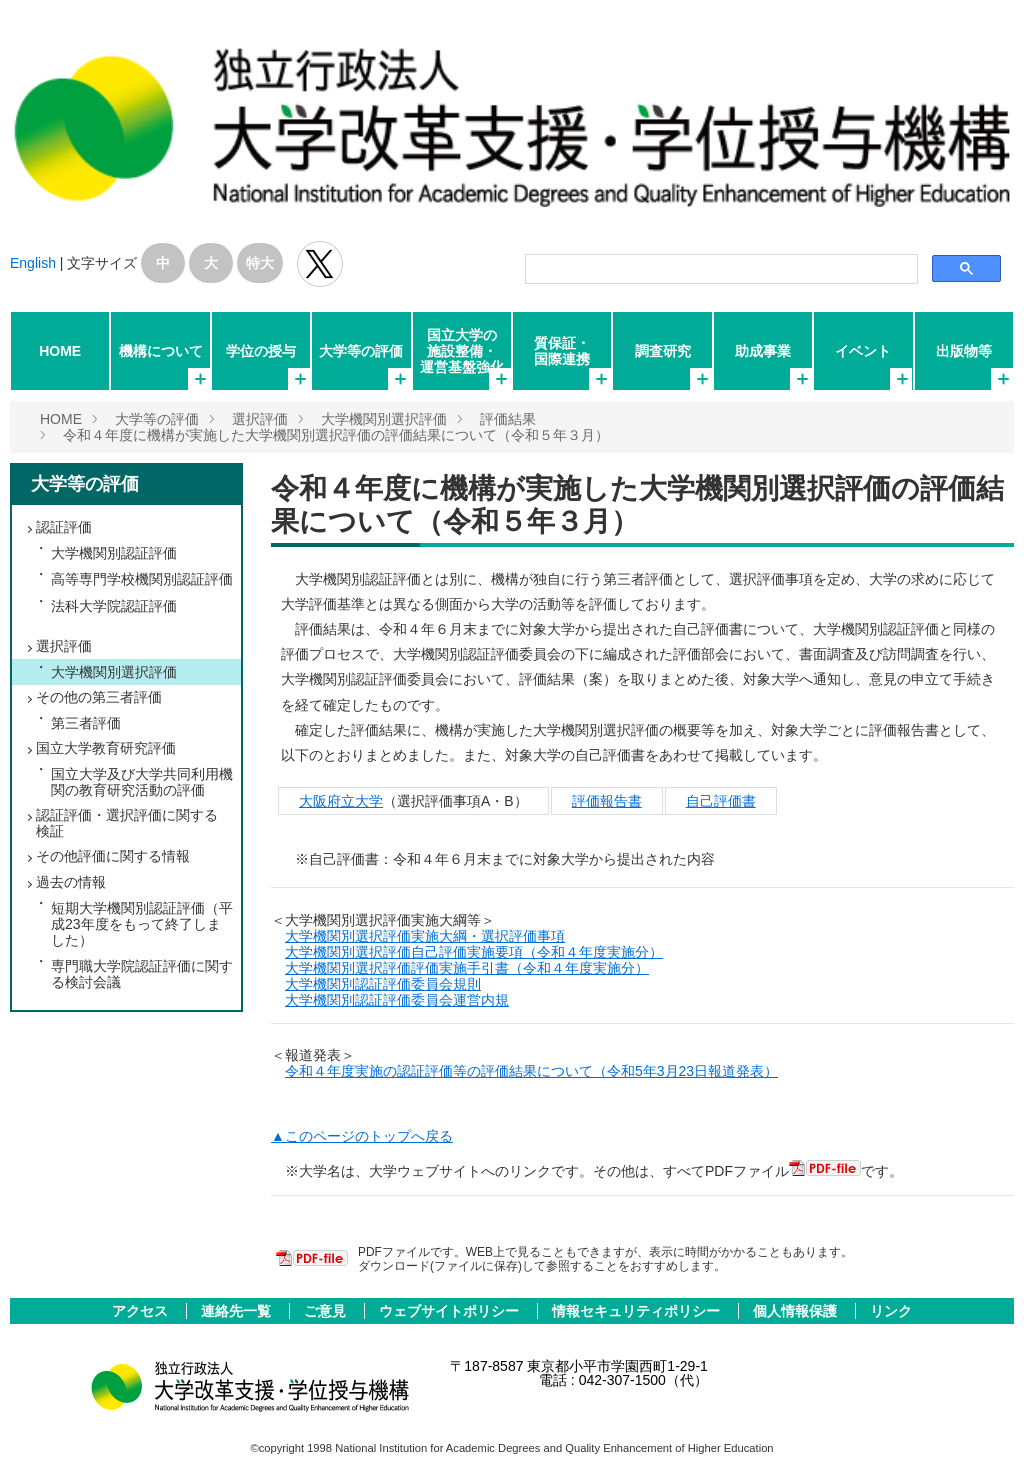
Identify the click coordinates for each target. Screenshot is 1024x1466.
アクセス (142, 1311)
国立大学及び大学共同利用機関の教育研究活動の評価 (142, 782)
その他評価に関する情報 (113, 856)
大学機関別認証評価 (114, 553)
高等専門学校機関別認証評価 (142, 579)
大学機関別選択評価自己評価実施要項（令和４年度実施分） (474, 952)
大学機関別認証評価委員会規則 (383, 984)
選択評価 (260, 419)
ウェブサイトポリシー (451, 1311)
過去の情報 (71, 882)
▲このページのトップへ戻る (362, 1136)
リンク (891, 1311)
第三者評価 (86, 723)
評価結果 (508, 419)
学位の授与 (261, 351)
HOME (60, 351)
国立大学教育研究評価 (106, 748)
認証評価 (64, 527)
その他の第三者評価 (99, 697)
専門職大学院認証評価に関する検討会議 (142, 974)
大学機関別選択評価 (384, 419)
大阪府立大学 (341, 801)
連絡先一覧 (238, 1311)
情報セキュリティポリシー (638, 1311)
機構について (161, 351)
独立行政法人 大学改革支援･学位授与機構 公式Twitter (320, 264)
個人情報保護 (797, 1311)
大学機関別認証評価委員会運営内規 (397, 1000)
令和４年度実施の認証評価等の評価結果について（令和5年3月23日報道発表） (531, 1071)
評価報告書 (607, 801)
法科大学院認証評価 (114, 606)
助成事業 (763, 351)
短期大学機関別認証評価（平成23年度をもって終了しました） (142, 924)
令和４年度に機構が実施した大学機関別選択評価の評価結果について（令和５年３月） (336, 435)
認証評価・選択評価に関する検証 (127, 823)
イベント (863, 351)
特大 (260, 263)
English (33, 263)
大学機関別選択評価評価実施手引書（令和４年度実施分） (467, 968)
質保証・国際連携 (562, 351)
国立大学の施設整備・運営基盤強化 (462, 351)
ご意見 (327, 1311)
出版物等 (964, 351)
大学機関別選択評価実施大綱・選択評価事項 (425, 936)
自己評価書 (721, 801)
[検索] (719, 269)
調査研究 (663, 351)
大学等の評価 (361, 351)
